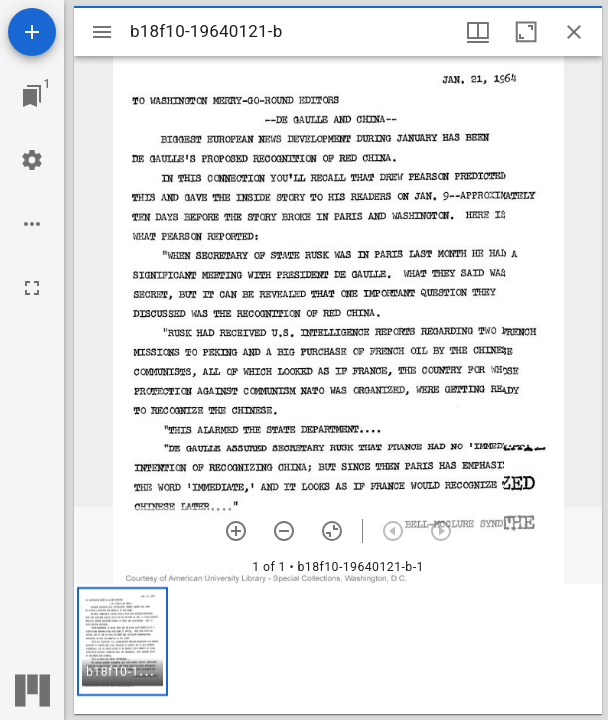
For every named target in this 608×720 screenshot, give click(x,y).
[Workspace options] (32, 224)
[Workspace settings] (32, 160)
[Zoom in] (236, 531)
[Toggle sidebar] (102, 32)
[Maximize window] (526, 32)
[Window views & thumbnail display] (478, 32)
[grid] (338, 649)
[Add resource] (32, 32)
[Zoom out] (284, 531)
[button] (122, 641)
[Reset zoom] (332, 531)
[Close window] (574, 32)
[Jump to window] (32, 96)
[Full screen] (32, 288)
